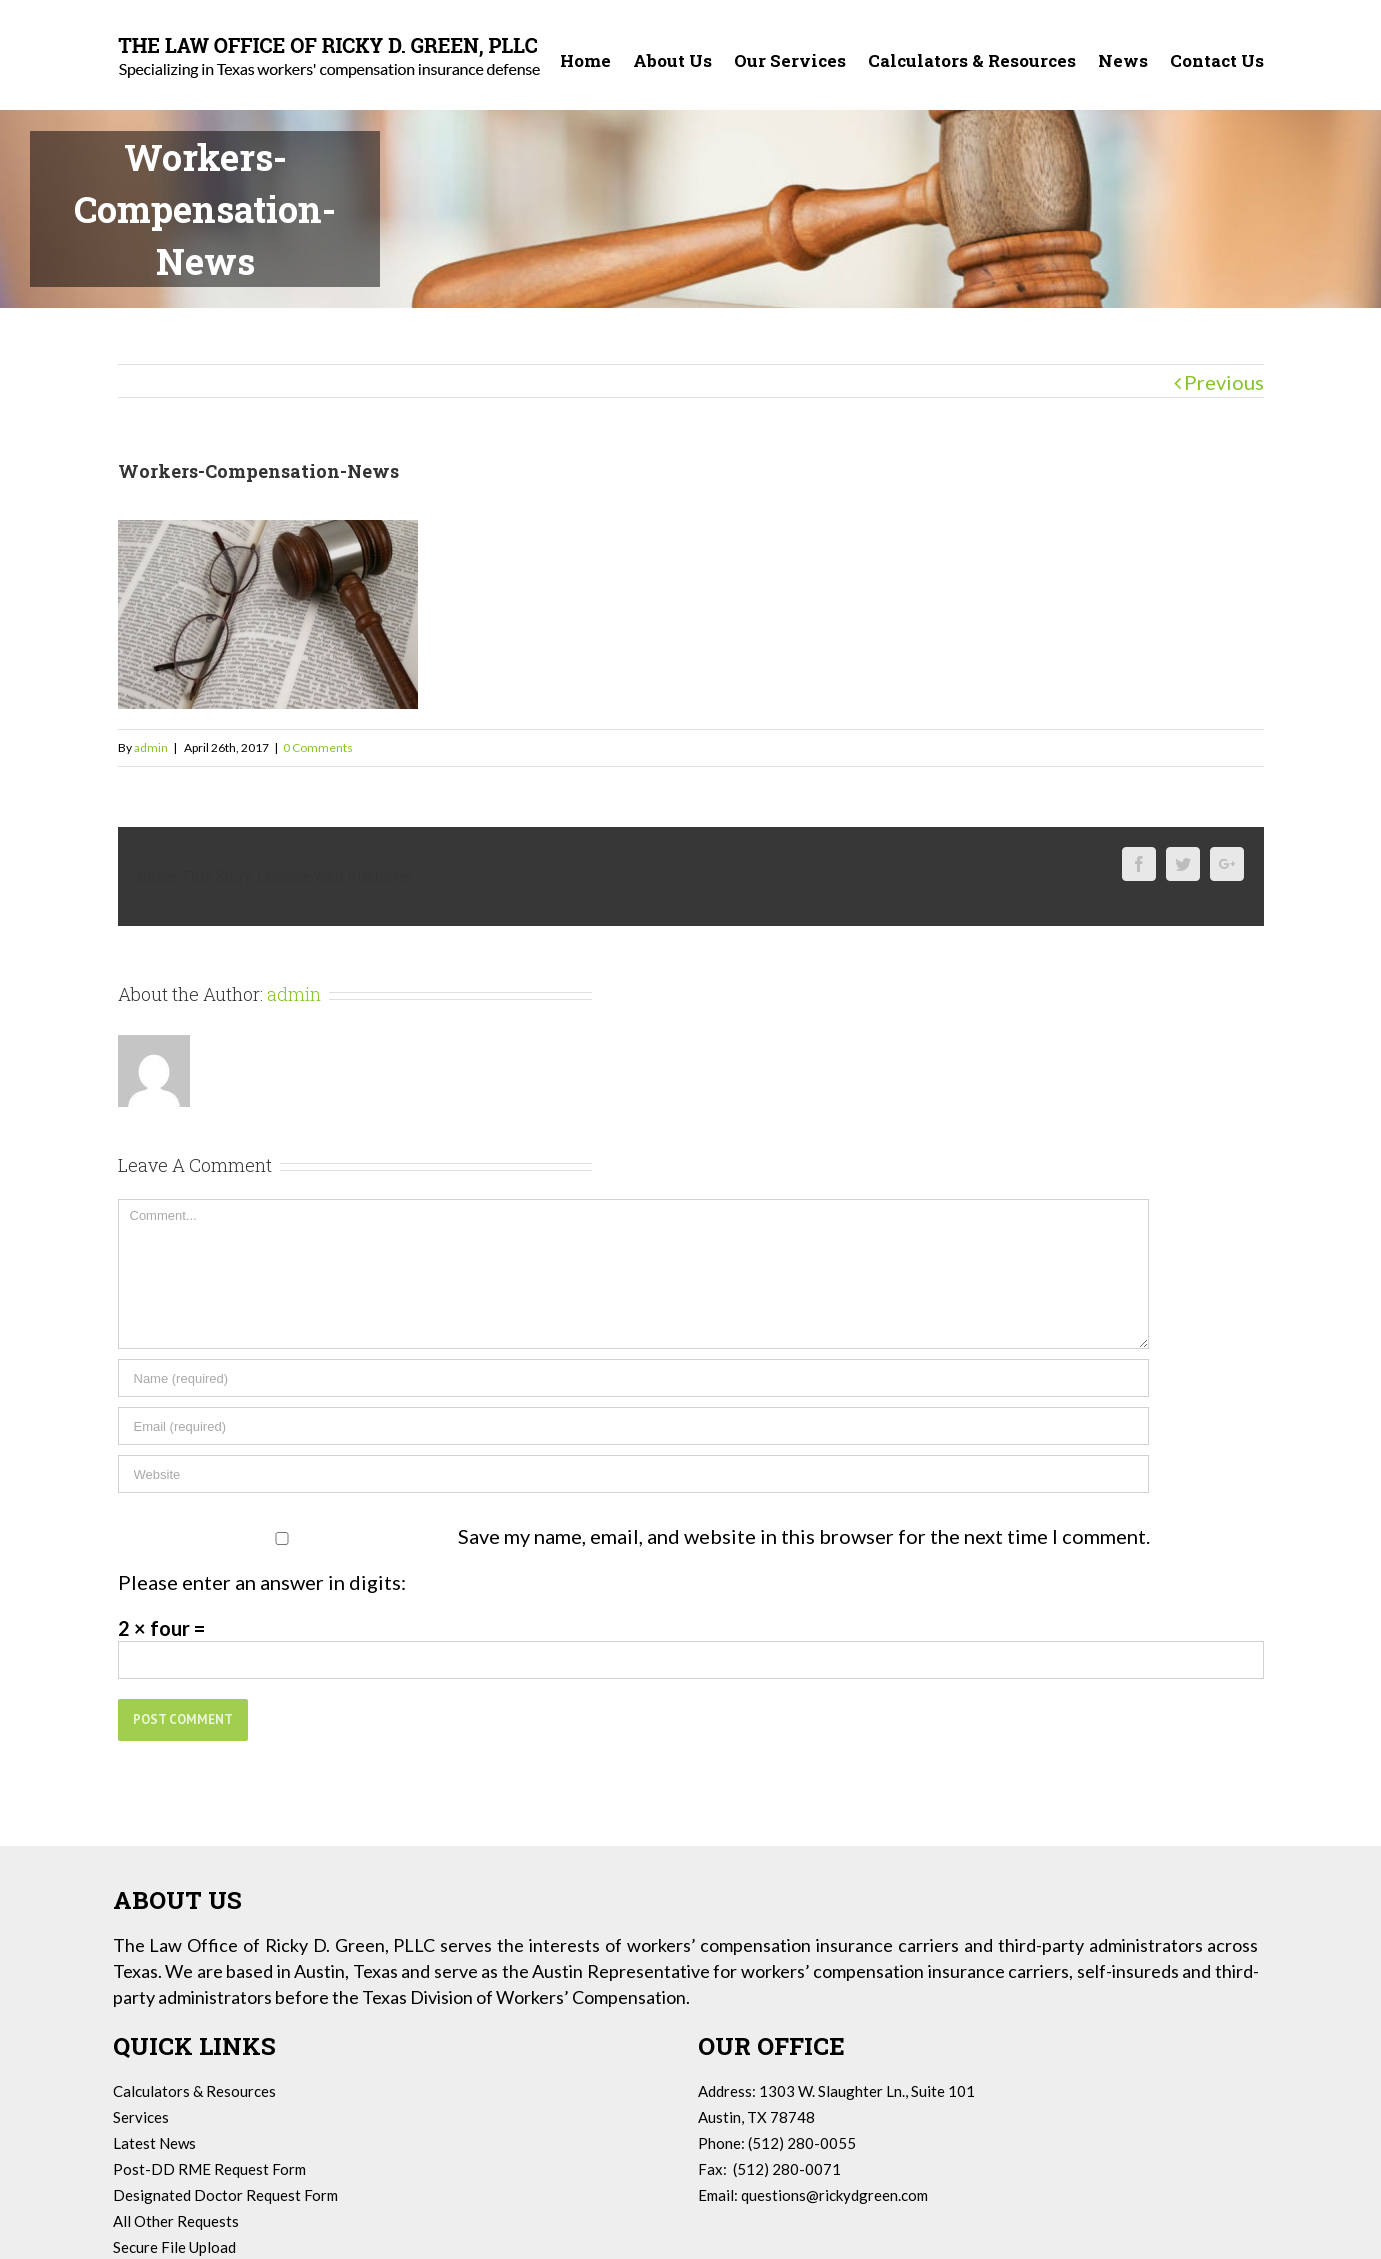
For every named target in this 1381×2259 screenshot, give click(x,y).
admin (151, 747)
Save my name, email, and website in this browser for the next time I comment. (804, 1536)
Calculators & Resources (194, 2091)
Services (141, 2117)
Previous (1224, 382)
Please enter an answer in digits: (262, 1582)
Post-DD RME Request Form (209, 2169)
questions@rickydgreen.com (834, 2195)
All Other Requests (176, 2221)
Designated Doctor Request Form (225, 2195)
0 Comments (318, 747)
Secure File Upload (174, 2247)
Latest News (154, 2143)
